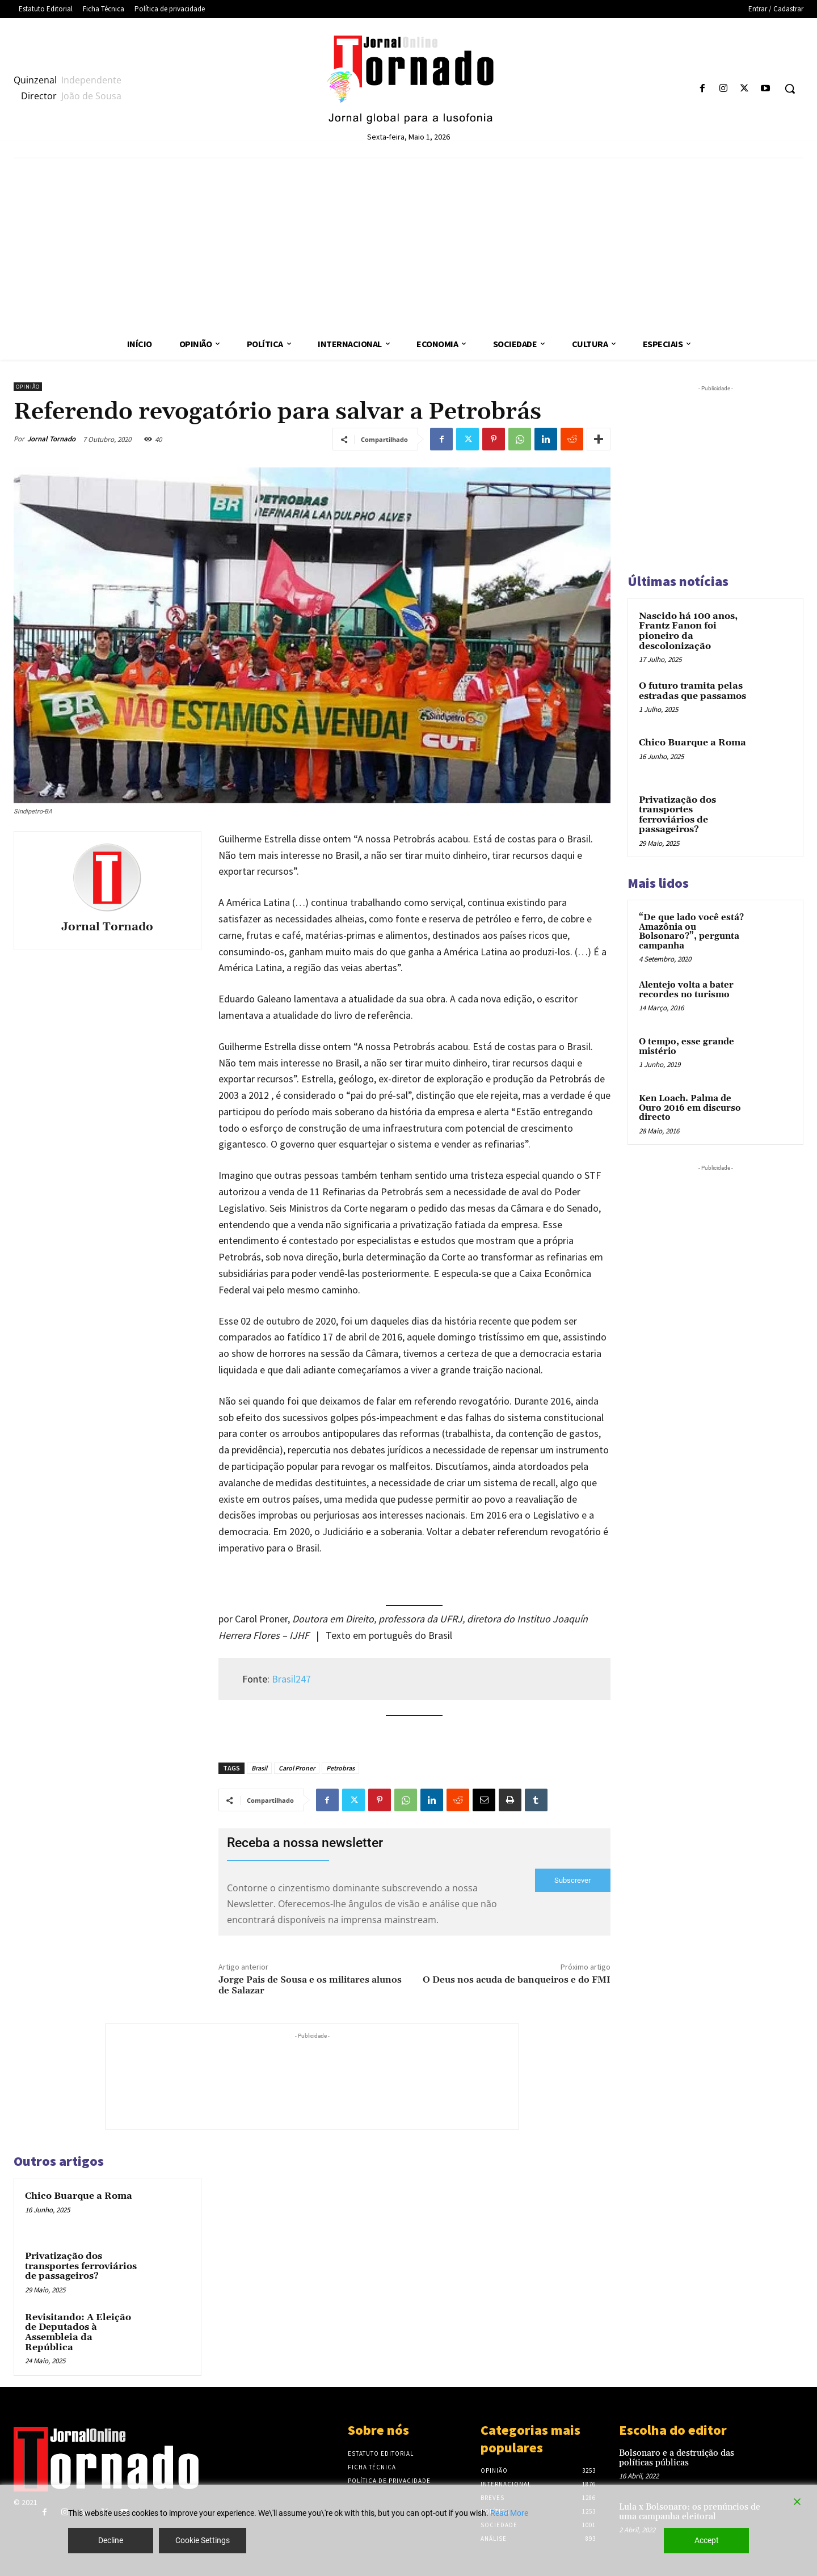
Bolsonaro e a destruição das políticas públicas (676, 2458)
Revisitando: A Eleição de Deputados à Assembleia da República (78, 2332)
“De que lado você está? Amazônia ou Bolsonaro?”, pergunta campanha (691, 931)
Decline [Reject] (110, 2540)
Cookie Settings (202, 2540)
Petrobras (340, 1768)
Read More (509, 2513)
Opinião (28, 386)
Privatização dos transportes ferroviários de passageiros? (81, 2266)
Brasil (259, 1768)
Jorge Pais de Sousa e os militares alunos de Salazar (310, 1985)
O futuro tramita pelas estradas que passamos (692, 691)
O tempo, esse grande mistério (686, 1046)
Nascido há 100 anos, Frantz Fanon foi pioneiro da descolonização (688, 631)
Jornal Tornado (51, 439)
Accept (706, 2540)
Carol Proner (297, 1768)
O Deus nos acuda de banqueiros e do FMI (516, 1979)
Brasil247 (291, 1678)
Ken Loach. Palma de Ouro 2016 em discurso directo (690, 1108)
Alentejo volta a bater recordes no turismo (686, 990)
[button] (789, 88)
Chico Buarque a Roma (78, 2196)
